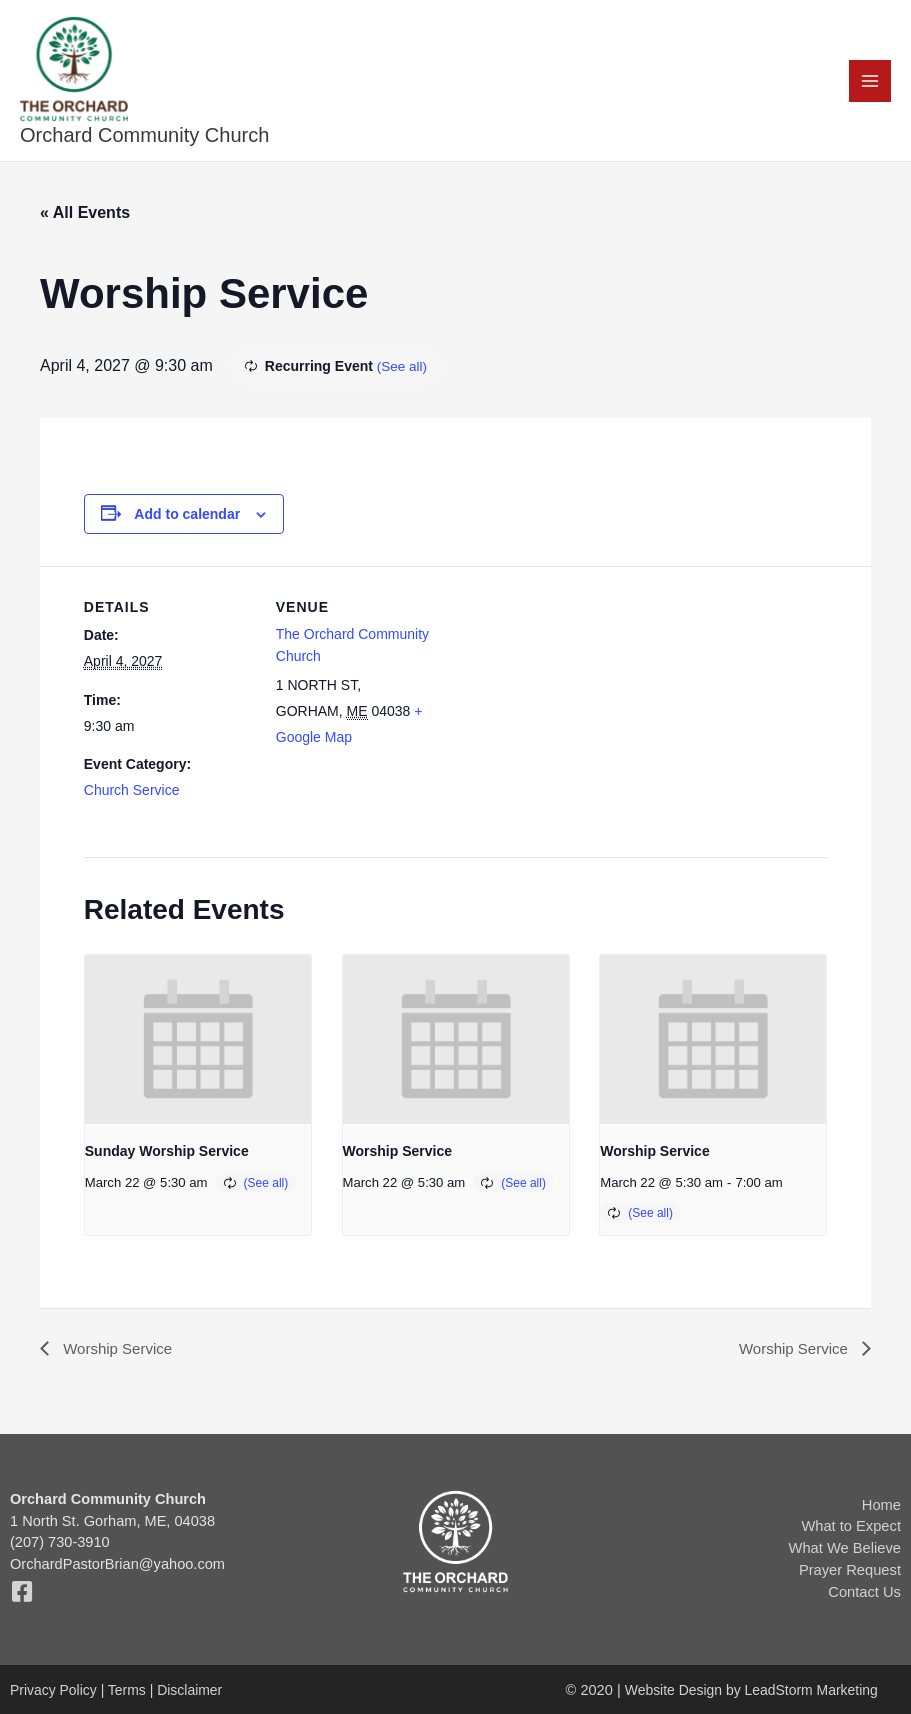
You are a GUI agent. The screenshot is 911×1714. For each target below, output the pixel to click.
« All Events (85, 215)
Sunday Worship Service (167, 1154)
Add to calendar (187, 516)
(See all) (403, 369)
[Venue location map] (573, 707)
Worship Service (397, 1154)
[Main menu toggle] (870, 82)
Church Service (132, 793)
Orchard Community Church (145, 138)
